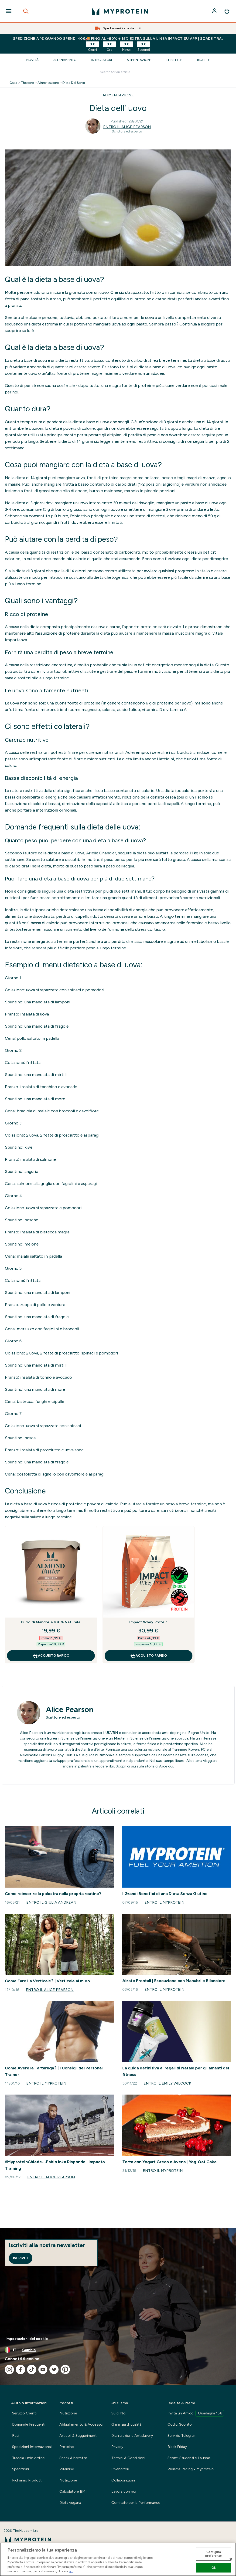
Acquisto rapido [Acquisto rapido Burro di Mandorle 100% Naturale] (50, 1656)
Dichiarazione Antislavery (132, 2435)
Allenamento (64, 60)
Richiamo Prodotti (27, 2480)
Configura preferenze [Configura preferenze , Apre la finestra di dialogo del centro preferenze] (213, 2554)
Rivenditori (120, 2469)
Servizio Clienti (24, 2413)
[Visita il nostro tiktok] (31, 2369)
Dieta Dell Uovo (73, 83)
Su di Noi (118, 2413)
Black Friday (177, 2446)
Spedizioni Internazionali (32, 2446)
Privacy (117, 2446)
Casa (13, 83)
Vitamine (66, 2469)
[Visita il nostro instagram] (9, 2369)
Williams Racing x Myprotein (191, 2469)
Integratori (101, 60)
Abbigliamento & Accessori (81, 2424)
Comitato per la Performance (135, 2502)
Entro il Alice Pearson (127, 127)
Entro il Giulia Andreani (52, 1902)
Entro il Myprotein (164, 1902)
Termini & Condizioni (128, 2458)
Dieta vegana (70, 2502)
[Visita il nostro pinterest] (65, 2369)
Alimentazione (139, 60)
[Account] (215, 11)
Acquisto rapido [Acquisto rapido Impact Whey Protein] (148, 1656)
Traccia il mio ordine (28, 2458)
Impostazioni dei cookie (27, 2338)
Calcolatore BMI (73, 2491)
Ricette (203, 60)
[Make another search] (118, 72)
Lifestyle (174, 60)
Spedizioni (20, 2469)
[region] (118, 2559)
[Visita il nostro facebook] (20, 2369)
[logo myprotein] (120, 11)
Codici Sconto (180, 2424)
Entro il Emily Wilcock (167, 2083)
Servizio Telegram (182, 2435)
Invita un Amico (196, 2413)
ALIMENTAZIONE (118, 95)
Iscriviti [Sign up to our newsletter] (20, 2258)
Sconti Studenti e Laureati (189, 2458)
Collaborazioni (123, 2480)
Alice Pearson (69, 1709)
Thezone (27, 83)
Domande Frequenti (28, 2424)
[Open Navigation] (8, 11)
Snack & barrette (73, 2458)
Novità (32, 60)
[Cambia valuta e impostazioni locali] (118, 2350)
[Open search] (26, 11)
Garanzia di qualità (126, 2424)
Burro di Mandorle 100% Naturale (51, 1622)
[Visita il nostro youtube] (43, 2369)
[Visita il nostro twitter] (54, 2369)
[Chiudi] (231, 2559)
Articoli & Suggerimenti (78, 2435)
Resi (15, 2435)
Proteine (66, 2446)
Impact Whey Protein (148, 1622)
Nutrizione (68, 2413)
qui (170, 1766)
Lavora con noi (123, 2491)
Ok (214, 2567)
